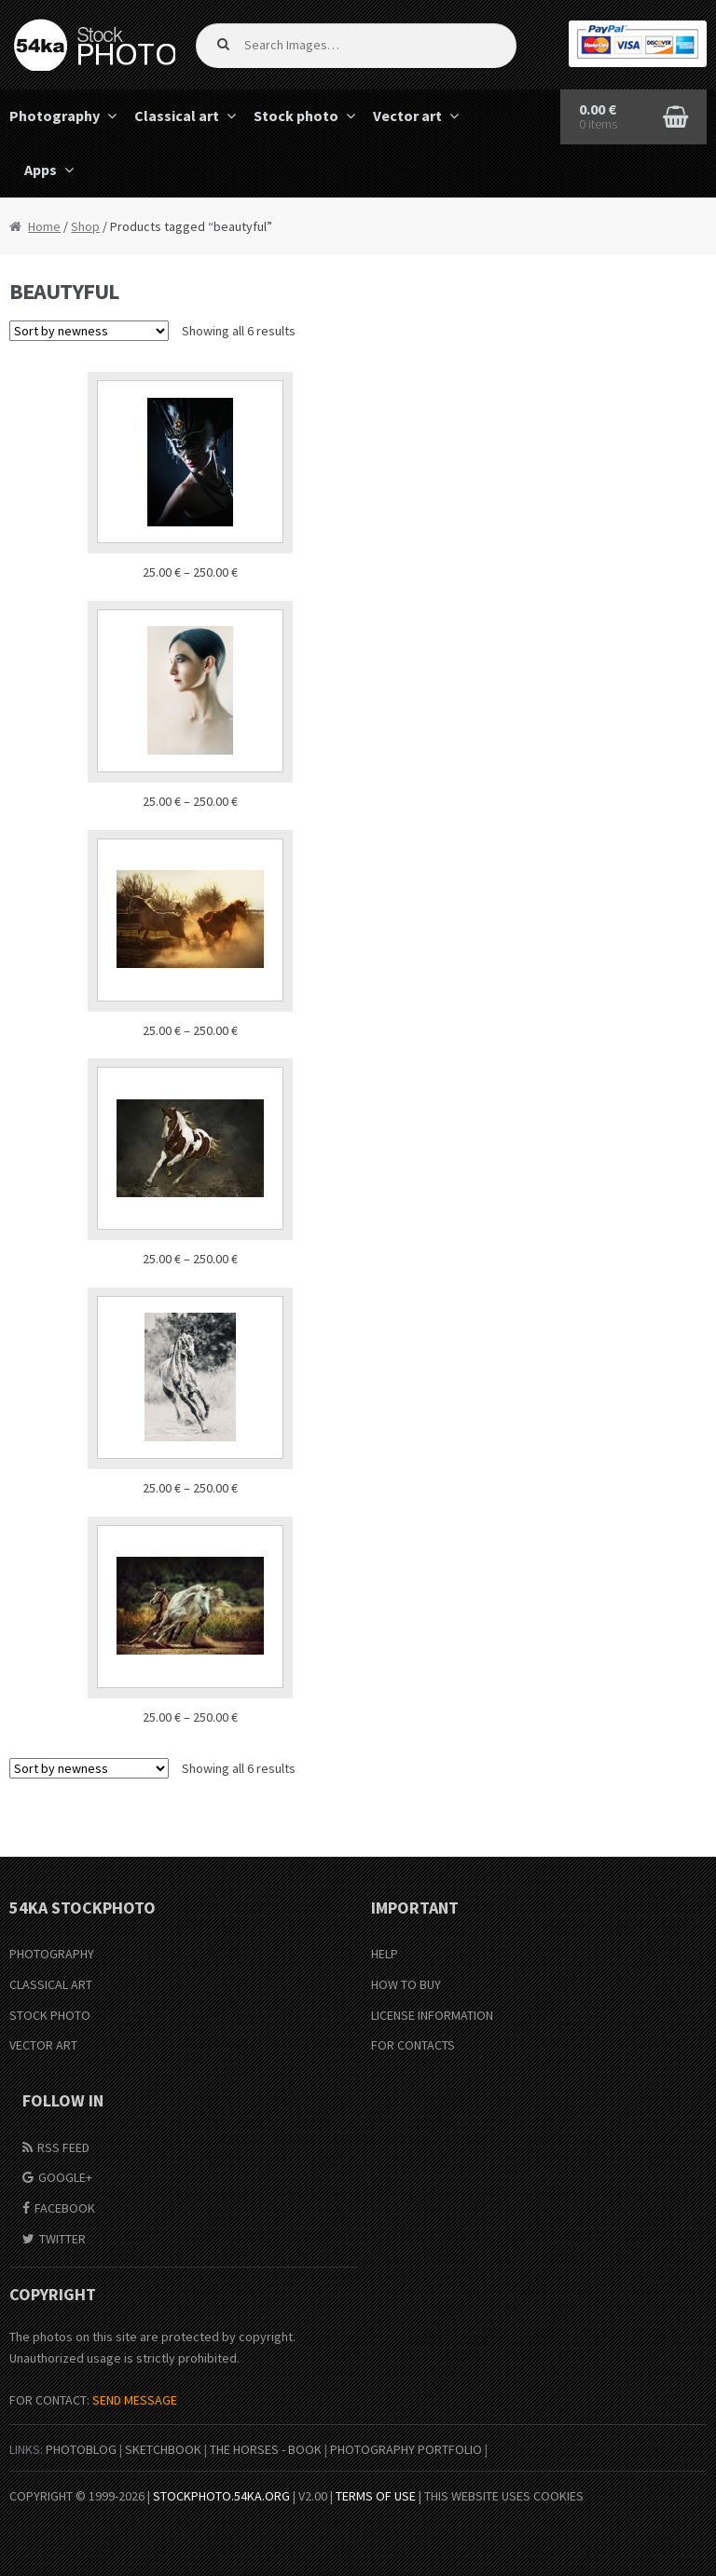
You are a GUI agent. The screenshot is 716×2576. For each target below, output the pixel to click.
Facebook (64, 2208)
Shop (85, 226)
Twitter (62, 2238)
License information (432, 2015)
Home (44, 226)
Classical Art (50, 1984)
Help (384, 1953)
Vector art (407, 115)
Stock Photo (49, 2015)
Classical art (176, 115)
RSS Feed (63, 2147)
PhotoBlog (81, 2449)
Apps (40, 169)
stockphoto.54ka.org (221, 2495)
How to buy (406, 1984)
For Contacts (413, 2045)
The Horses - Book (266, 2449)
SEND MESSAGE (134, 2400)
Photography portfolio (406, 2449)
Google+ (65, 2177)
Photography (51, 1953)
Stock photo (296, 115)
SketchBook (163, 2449)
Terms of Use (376, 2495)
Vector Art (43, 2045)
